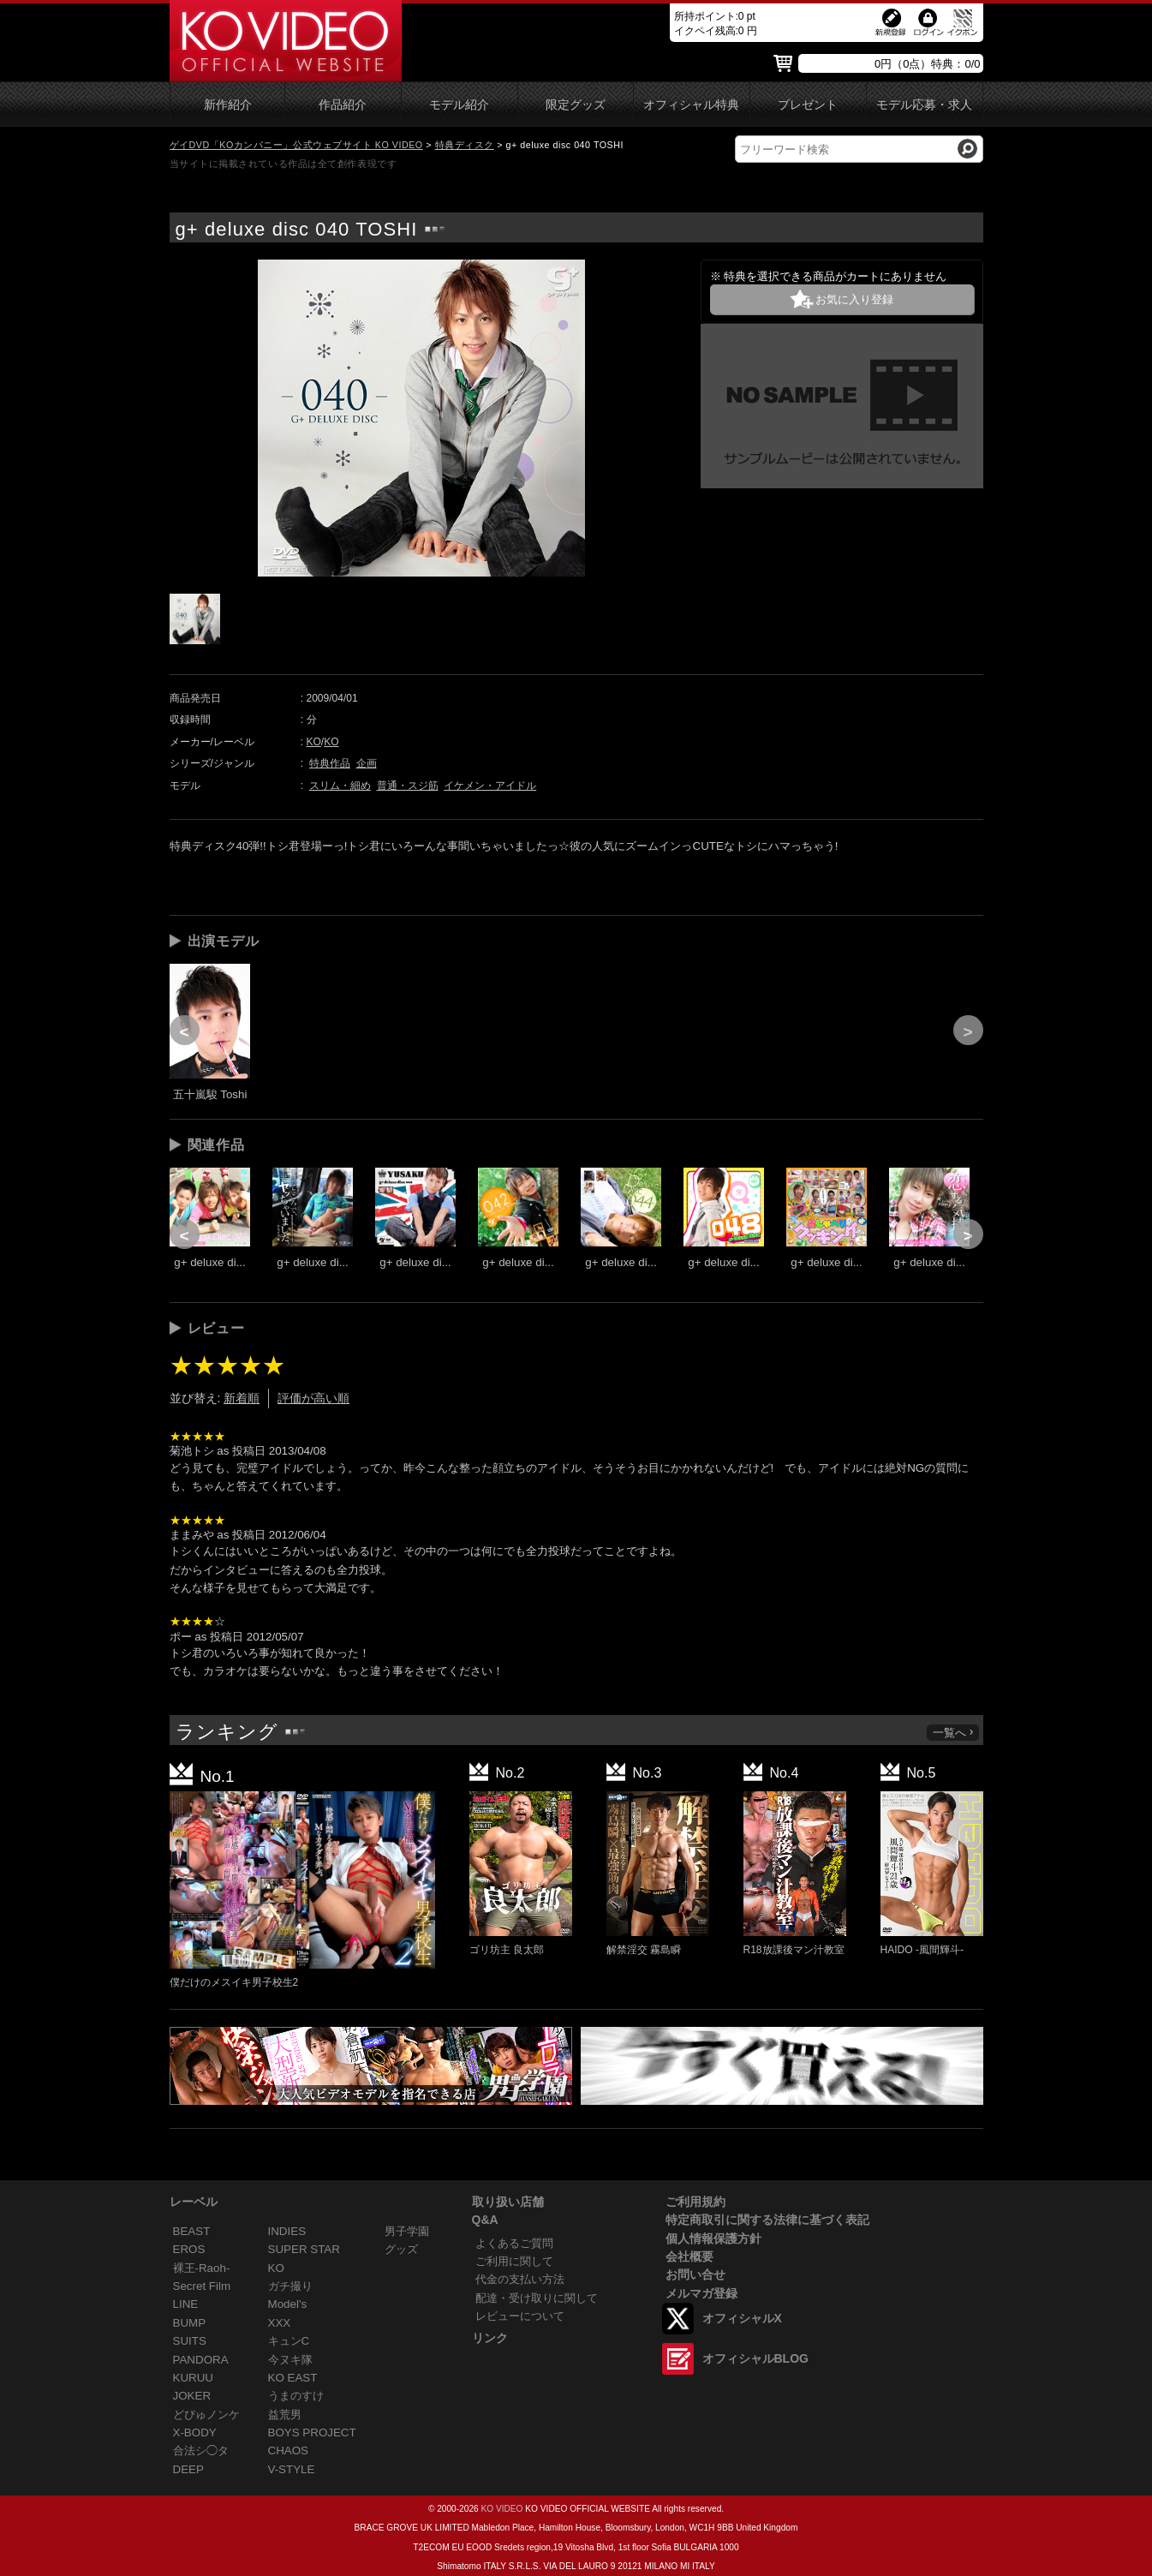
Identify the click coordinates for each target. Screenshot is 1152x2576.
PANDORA (201, 2359)
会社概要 (689, 2256)
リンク (490, 2338)
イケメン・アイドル (490, 786)
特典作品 (329, 763)
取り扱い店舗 (508, 2201)
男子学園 (407, 2231)
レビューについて (519, 2316)
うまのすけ (296, 2395)
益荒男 (284, 2414)
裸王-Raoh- (201, 2268)
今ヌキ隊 (290, 2359)
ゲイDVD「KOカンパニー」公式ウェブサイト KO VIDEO (296, 145)
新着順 (242, 1398)
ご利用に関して (514, 2261)
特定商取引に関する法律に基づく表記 (767, 2219)
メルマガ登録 (701, 2293)
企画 (366, 763)
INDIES (287, 2231)
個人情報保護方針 (713, 2238)
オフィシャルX (742, 2318)
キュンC (289, 2340)
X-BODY (195, 2432)
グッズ (401, 2249)
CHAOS (288, 2450)
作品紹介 (343, 105)
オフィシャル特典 (691, 105)
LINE (186, 2304)
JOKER (192, 2395)
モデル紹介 (459, 105)
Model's (287, 2304)
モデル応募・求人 (924, 105)
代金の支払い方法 (519, 2279)
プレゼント (808, 105)
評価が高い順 (313, 1398)
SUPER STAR (304, 2249)
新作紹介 (228, 105)
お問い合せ (695, 2274)
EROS (189, 2249)
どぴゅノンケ (206, 2414)
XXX (279, 2322)
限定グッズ (576, 105)
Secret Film (202, 2286)
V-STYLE (291, 2469)
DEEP (188, 2469)
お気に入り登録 (854, 299)
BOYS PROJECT (312, 2432)
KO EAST (293, 2377)
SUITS (189, 2340)
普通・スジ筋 (408, 786)
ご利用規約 (695, 2201)
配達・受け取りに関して (536, 2298)
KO (314, 742)
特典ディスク (464, 145)
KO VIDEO (501, 2508)
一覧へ (954, 1732)
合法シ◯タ (201, 2450)
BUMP (189, 2322)
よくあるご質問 (514, 2243)
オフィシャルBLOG (755, 2358)
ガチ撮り (290, 2286)
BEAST (192, 2231)
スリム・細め (340, 786)
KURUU (193, 2377)
